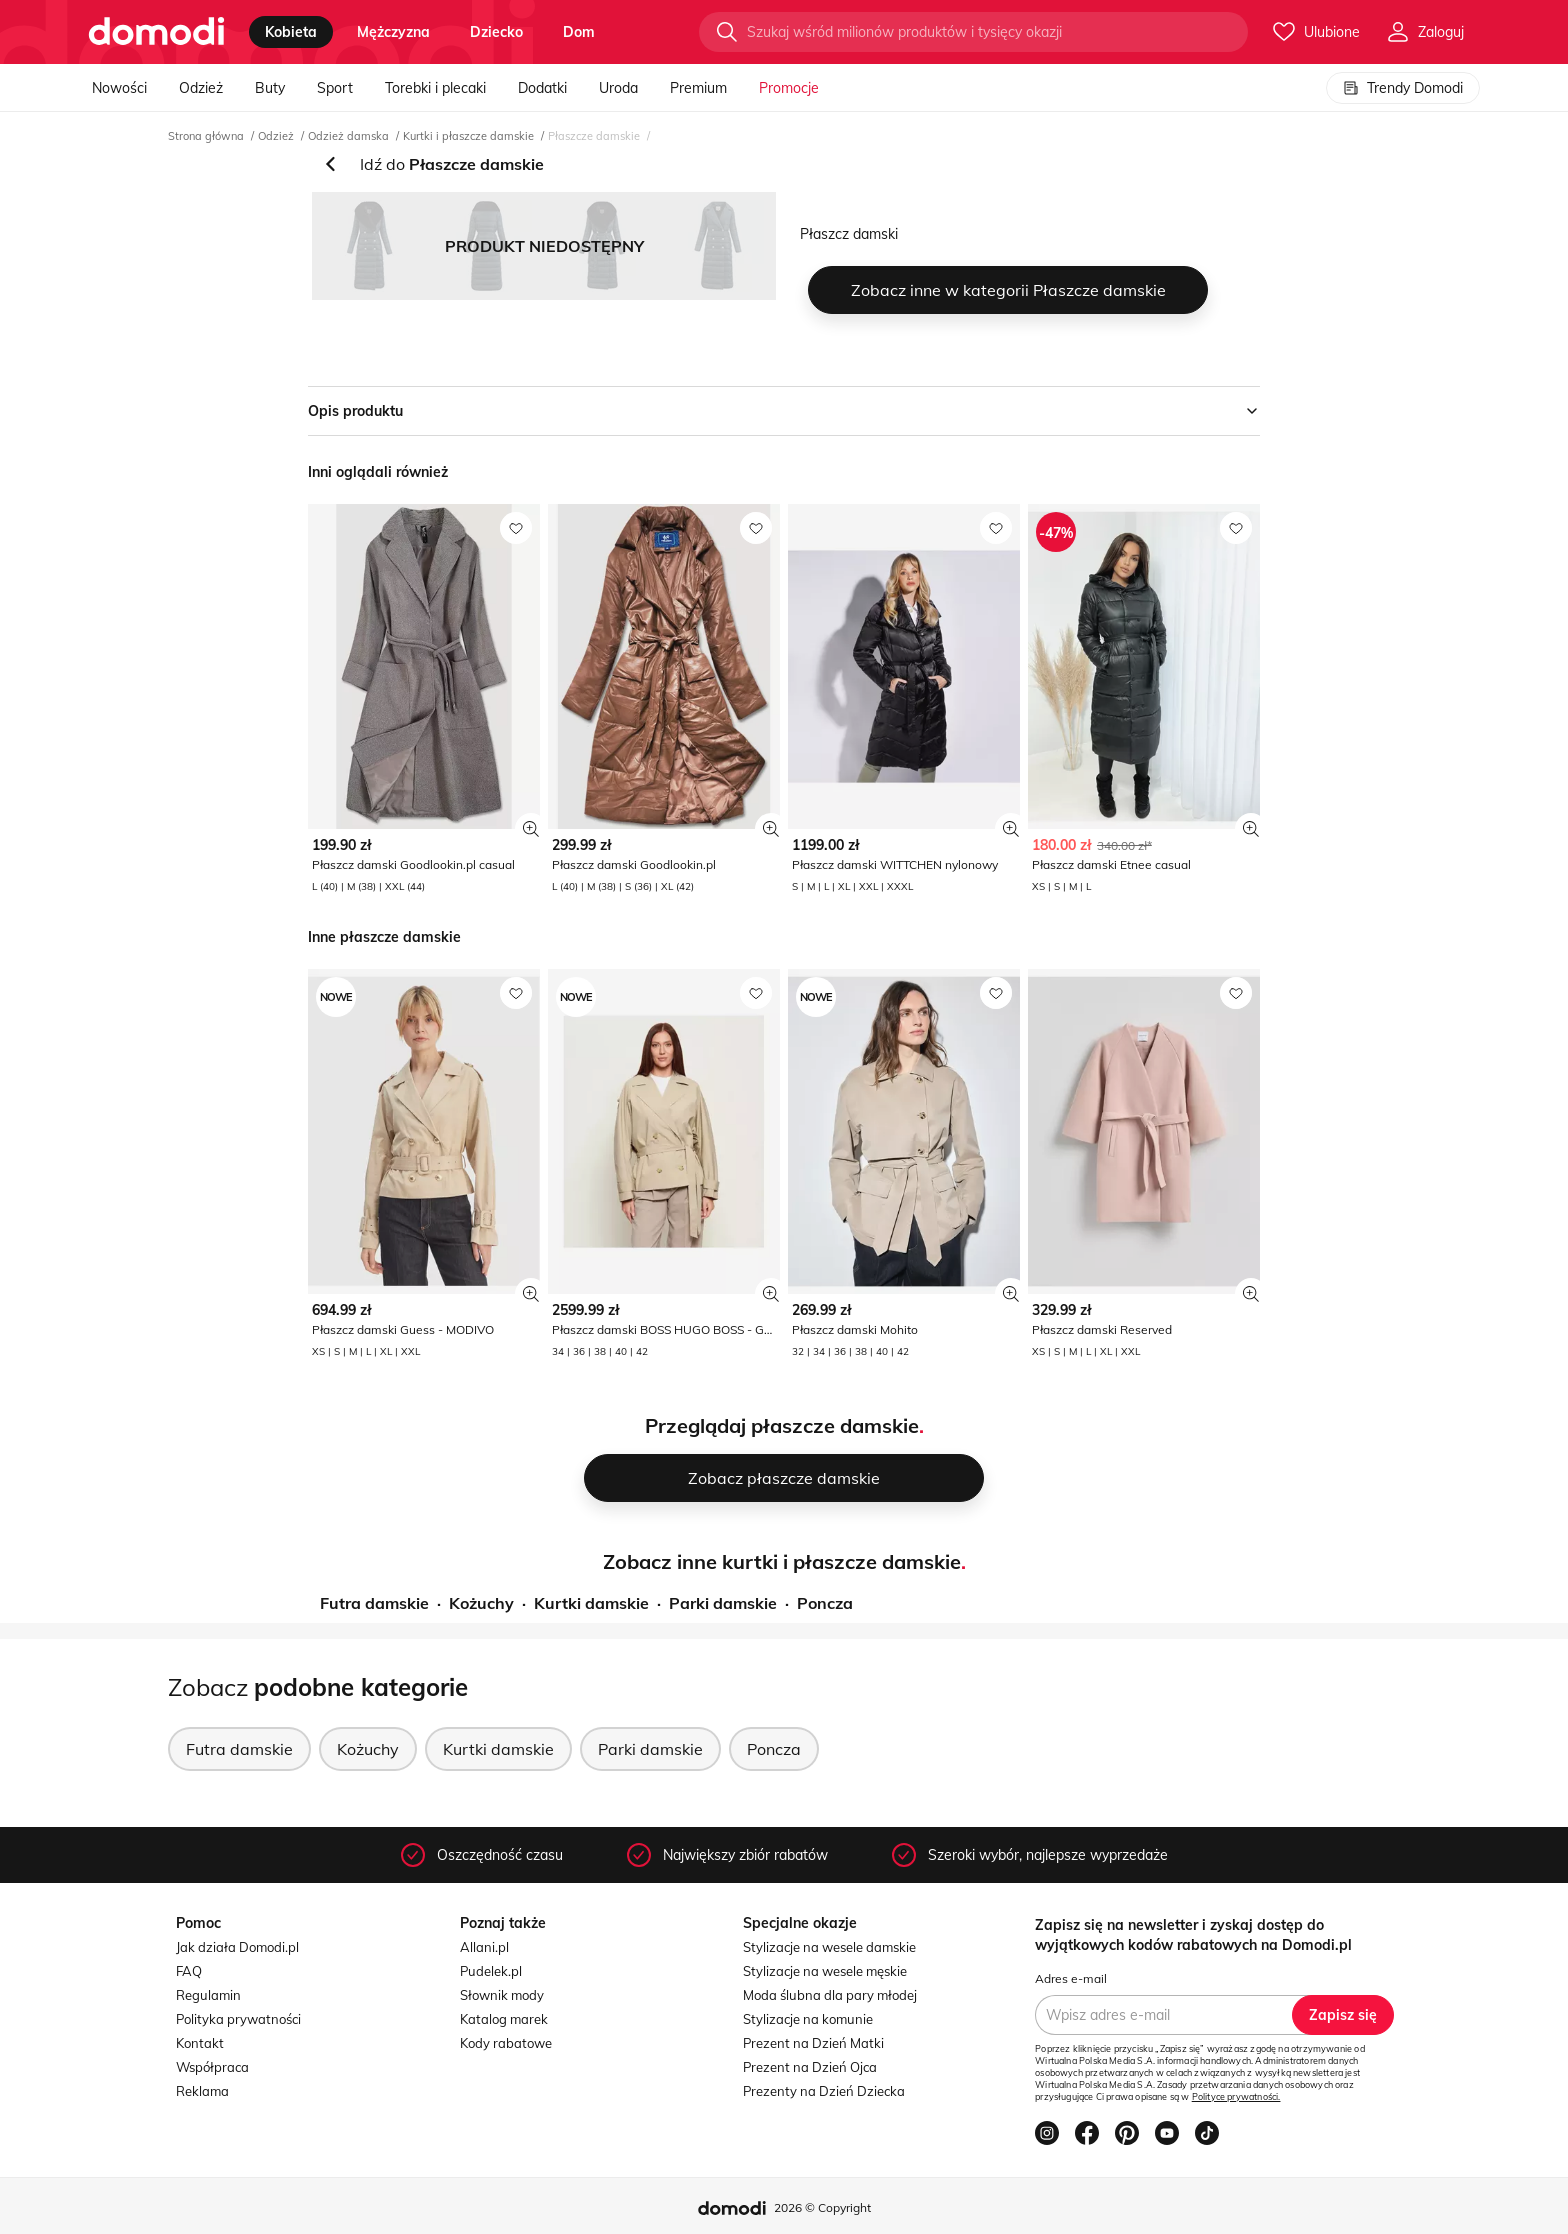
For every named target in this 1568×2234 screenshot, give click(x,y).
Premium (698, 88)
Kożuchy (481, 1603)
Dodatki (542, 88)
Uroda (618, 88)
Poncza (825, 1603)
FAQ (189, 1971)
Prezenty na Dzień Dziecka (824, 2091)
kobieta (291, 32)
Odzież (201, 88)
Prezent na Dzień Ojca (810, 2067)
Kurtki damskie (591, 1603)
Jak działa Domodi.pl (237, 1947)
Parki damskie (723, 1603)
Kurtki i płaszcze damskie (468, 136)
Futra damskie (374, 1603)
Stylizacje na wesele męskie (825, 1971)
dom (579, 32)
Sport (335, 88)
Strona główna (206, 136)
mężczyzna (393, 32)
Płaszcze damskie (594, 136)
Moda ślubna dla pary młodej (830, 1995)
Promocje (789, 88)
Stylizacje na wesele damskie (829, 1947)
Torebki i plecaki (435, 88)
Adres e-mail (1071, 1978)
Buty (270, 88)
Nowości (119, 88)
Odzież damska (348, 136)
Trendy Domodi (1403, 88)
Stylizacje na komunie (808, 2019)
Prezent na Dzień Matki (813, 2043)
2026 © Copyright (822, 2207)
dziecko (496, 32)
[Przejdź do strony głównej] (156, 32)
